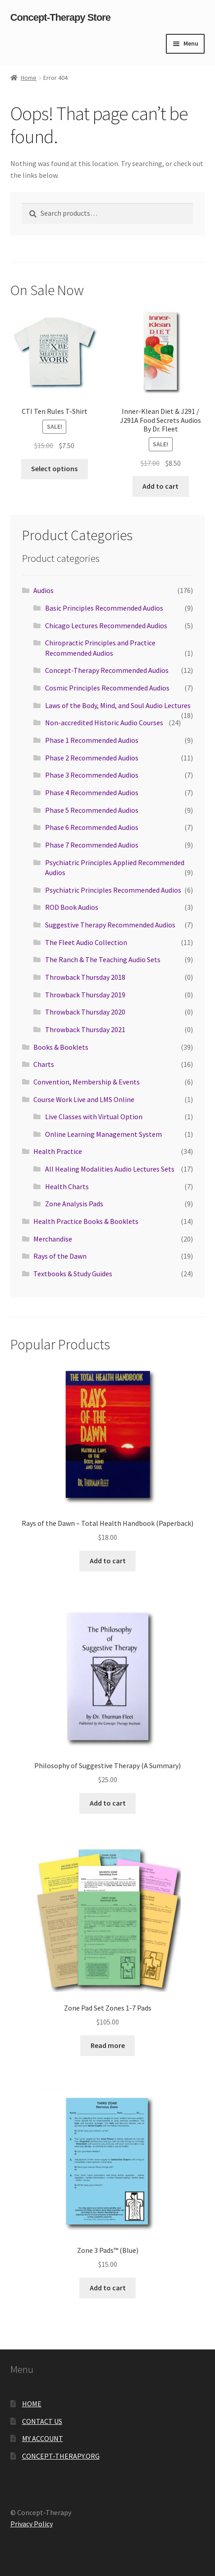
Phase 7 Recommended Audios (91, 844)
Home (29, 78)
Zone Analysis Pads (74, 1203)
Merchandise (52, 1238)
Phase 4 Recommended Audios (91, 792)
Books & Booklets (60, 1047)
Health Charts (67, 1186)
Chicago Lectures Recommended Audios (106, 625)
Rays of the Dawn (60, 1255)
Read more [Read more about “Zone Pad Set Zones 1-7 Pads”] (108, 2045)
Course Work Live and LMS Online (83, 1099)
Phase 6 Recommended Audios (91, 827)
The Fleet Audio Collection (86, 942)
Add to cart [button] (160, 486)
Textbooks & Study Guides (72, 1273)
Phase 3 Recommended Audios (91, 774)
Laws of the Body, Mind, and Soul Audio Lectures (118, 705)
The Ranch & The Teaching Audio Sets (102, 959)
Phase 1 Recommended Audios (91, 740)
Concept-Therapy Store (60, 17)
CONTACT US (42, 2421)
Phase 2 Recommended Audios (91, 757)
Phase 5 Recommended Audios (91, 810)
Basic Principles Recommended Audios (104, 607)
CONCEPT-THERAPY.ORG (61, 2455)
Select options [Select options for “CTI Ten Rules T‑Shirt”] (54, 468)
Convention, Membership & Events (86, 1081)
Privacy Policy (31, 2523)
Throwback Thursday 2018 (85, 977)
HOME (31, 2403)
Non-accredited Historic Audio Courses (104, 722)
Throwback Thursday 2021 (85, 1029)
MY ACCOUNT (42, 2438)
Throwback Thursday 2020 (85, 1011)
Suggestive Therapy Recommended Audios (110, 924)
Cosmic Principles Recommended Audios (107, 687)
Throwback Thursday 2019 (85, 994)
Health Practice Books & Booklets (85, 1221)
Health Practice (57, 1151)
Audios (43, 590)
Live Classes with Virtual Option (93, 1116)
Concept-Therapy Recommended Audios (107, 670)
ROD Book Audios (71, 907)
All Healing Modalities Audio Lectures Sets (109, 1168)
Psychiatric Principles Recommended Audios (113, 889)
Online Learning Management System (103, 1134)
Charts (43, 1064)
